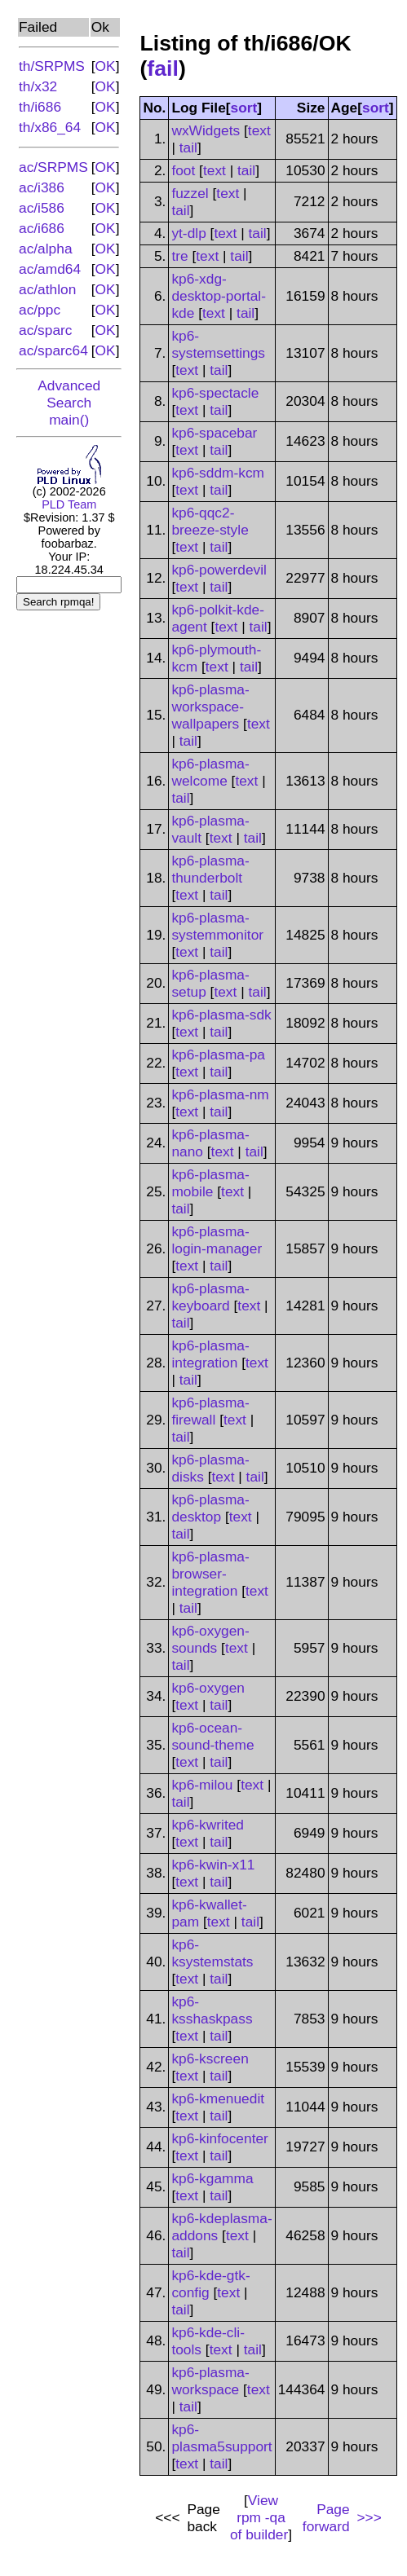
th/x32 (38, 86)
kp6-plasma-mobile (210, 1183)
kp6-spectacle (215, 393)
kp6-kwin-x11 (212, 1864)
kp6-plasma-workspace (210, 2381)
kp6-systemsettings (218, 344)
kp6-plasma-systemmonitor (217, 926)
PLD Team (69, 504)
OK (105, 66)
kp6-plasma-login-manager (216, 1240)
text (259, 130)
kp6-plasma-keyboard (210, 1297)
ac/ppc (39, 310)
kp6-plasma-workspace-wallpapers (210, 706)
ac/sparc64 (53, 350)
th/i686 (40, 107)
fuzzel (189, 193)
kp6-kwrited (207, 1824)
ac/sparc (46, 330)
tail (188, 147)
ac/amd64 (50, 269)
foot (183, 170)
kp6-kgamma (212, 2178)
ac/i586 (41, 208)
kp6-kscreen (209, 2058)
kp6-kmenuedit (217, 2098)
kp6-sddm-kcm (217, 473)
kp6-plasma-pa (218, 1054)
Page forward (326, 2517)
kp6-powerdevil (219, 569)
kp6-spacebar (214, 433)
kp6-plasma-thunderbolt (210, 869)
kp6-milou (201, 1785)
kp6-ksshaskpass (211, 2010)
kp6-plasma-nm (219, 1094)
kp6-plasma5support (221, 2438)
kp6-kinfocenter (219, 2138)
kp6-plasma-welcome (210, 772)
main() (69, 420)
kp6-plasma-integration (210, 1354)
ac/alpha (46, 248)
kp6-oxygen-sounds (210, 1639)
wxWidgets (205, 130)
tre (179, 256)
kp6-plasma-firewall (210, 1411)
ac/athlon (47, 289)
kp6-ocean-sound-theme (212, 1736)
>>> (367, 2517)
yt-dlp (188, 233)
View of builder (259, 2517)
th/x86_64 (50, 127)
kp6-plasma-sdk (221, 1014)
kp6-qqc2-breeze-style (209, 521)
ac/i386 (41, 187)
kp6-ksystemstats (212, 1953)
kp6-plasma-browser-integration (210, 1573)
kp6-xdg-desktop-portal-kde (218, 296)
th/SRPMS (52, 66)
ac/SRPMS (53, 167)
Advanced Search (69, 394)
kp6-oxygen (208, 1688)
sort (244, 107)
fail (163, 68)
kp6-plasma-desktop (210, 1508)
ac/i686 (41, 228)
